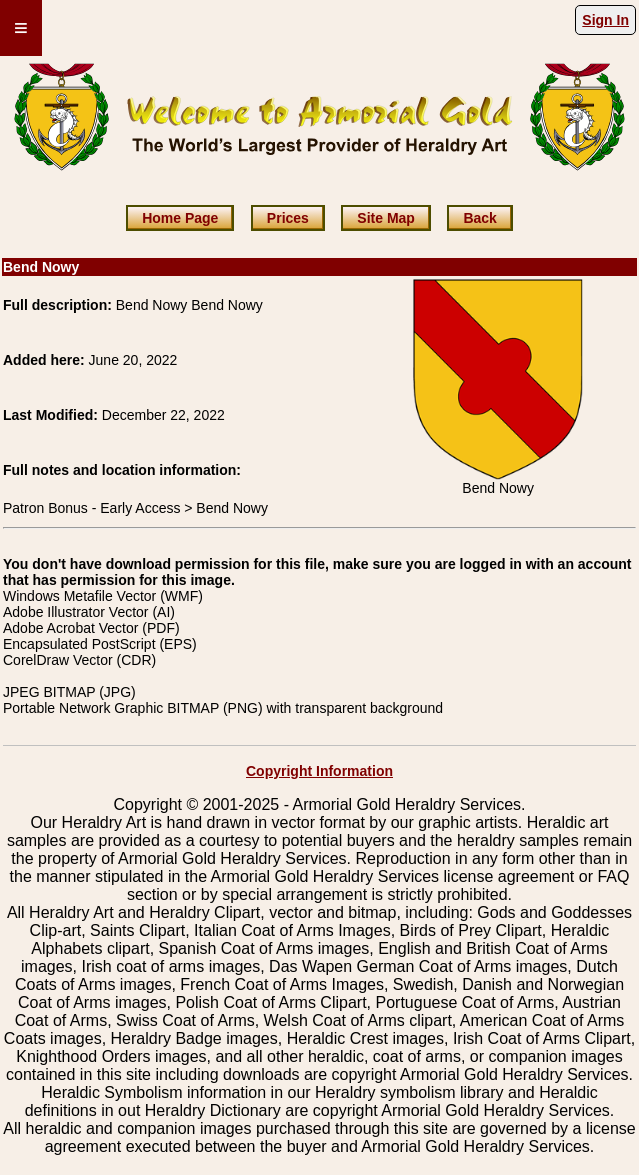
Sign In (605, 20)
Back (479, 218)
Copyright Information (319, 771)
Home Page (180, 218)
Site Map (386, 218)
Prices (288, 218)
